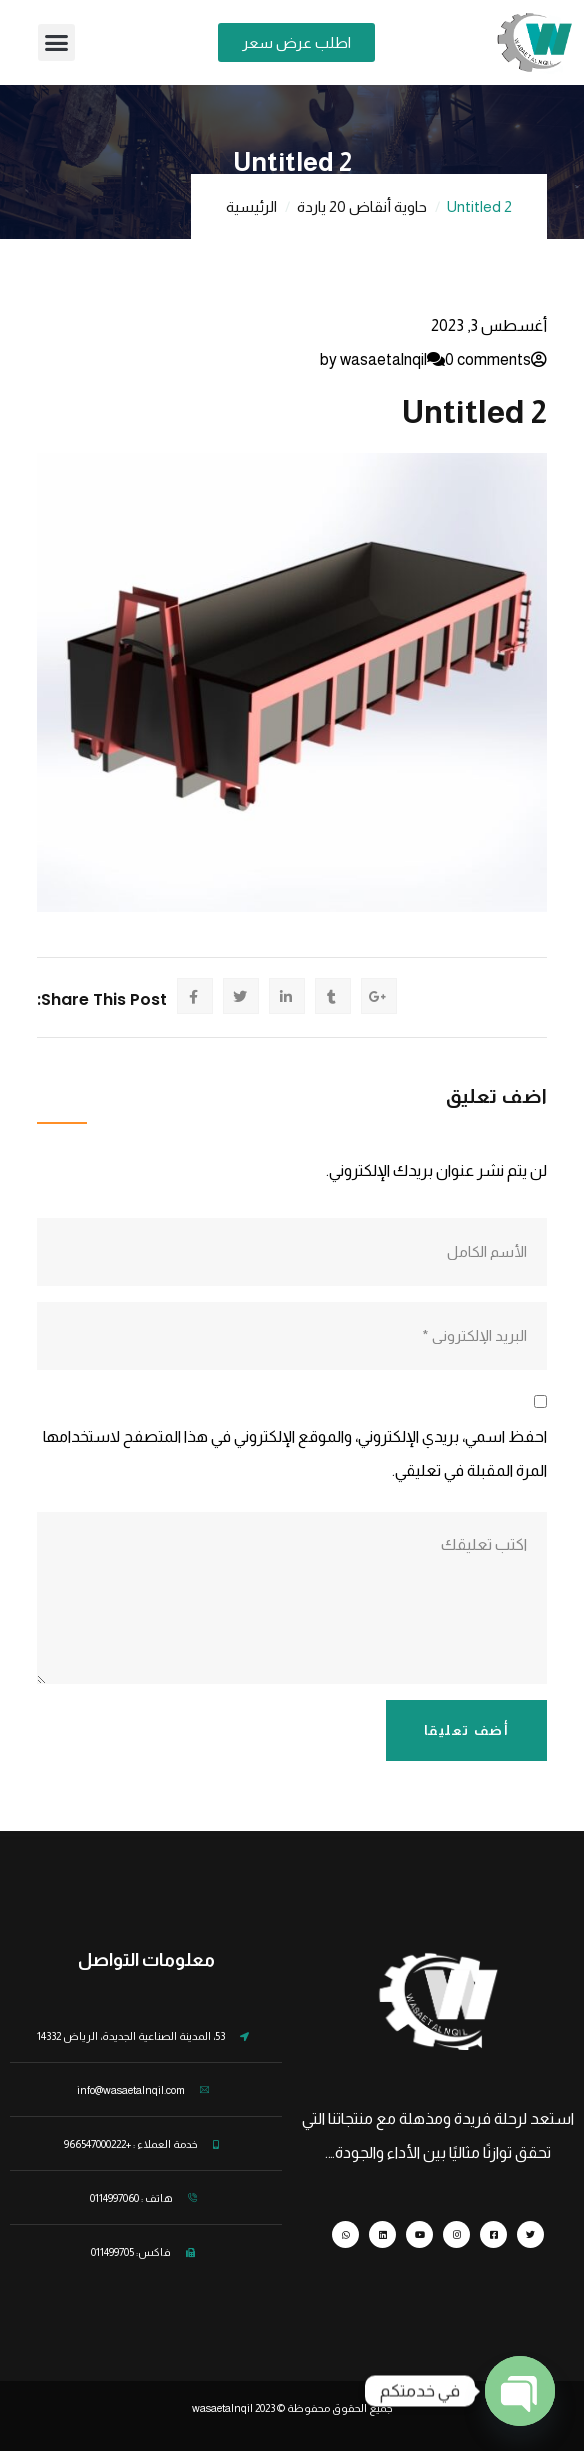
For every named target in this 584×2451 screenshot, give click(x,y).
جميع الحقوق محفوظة (340, 2408)
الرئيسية (251, 206)
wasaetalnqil (234, 2408)
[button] (57, 43)
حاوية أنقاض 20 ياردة (362, 206)
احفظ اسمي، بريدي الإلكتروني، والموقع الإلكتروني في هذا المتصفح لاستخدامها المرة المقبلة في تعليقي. (295, 1453)
